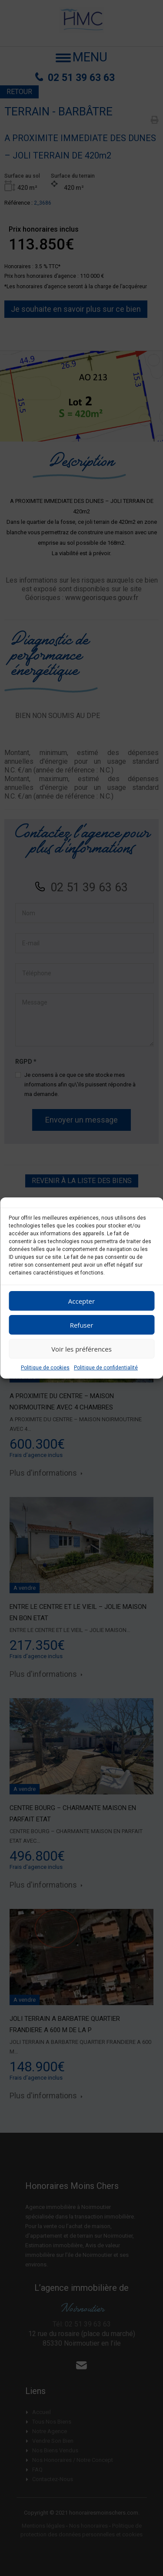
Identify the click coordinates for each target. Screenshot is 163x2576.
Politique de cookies (45, 1368)
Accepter (81, 1301)
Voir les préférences (81, 1349)
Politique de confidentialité (106, 1368)
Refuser (81, 1325)
